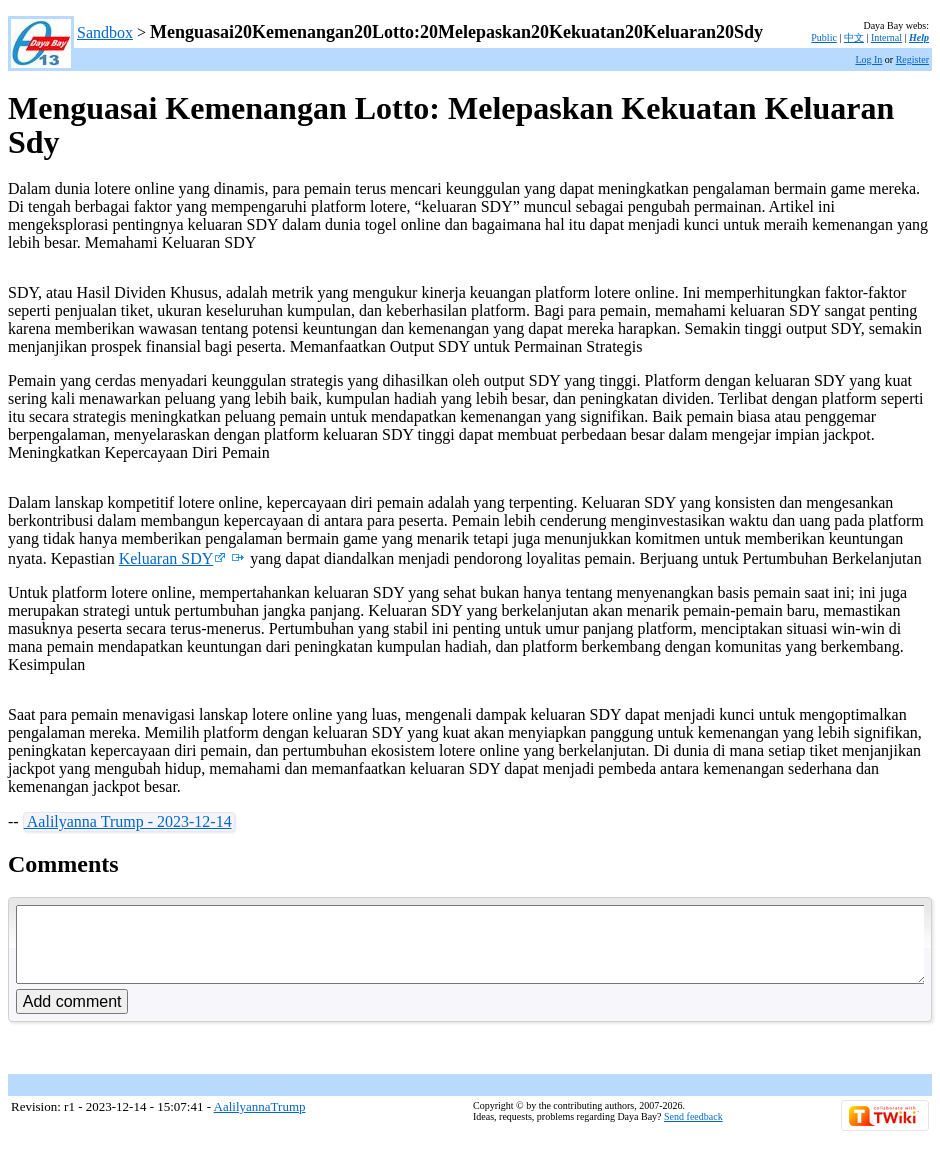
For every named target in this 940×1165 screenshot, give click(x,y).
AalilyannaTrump (260, 1121)
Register (912, 59)
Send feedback (693, 1131)
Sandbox (105, 32)
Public (824, 37)
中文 (854, 37)
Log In (868, 59)
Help (919, 37)
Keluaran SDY (173, 558)
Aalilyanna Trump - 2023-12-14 (128, 821)
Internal (886, 37)
